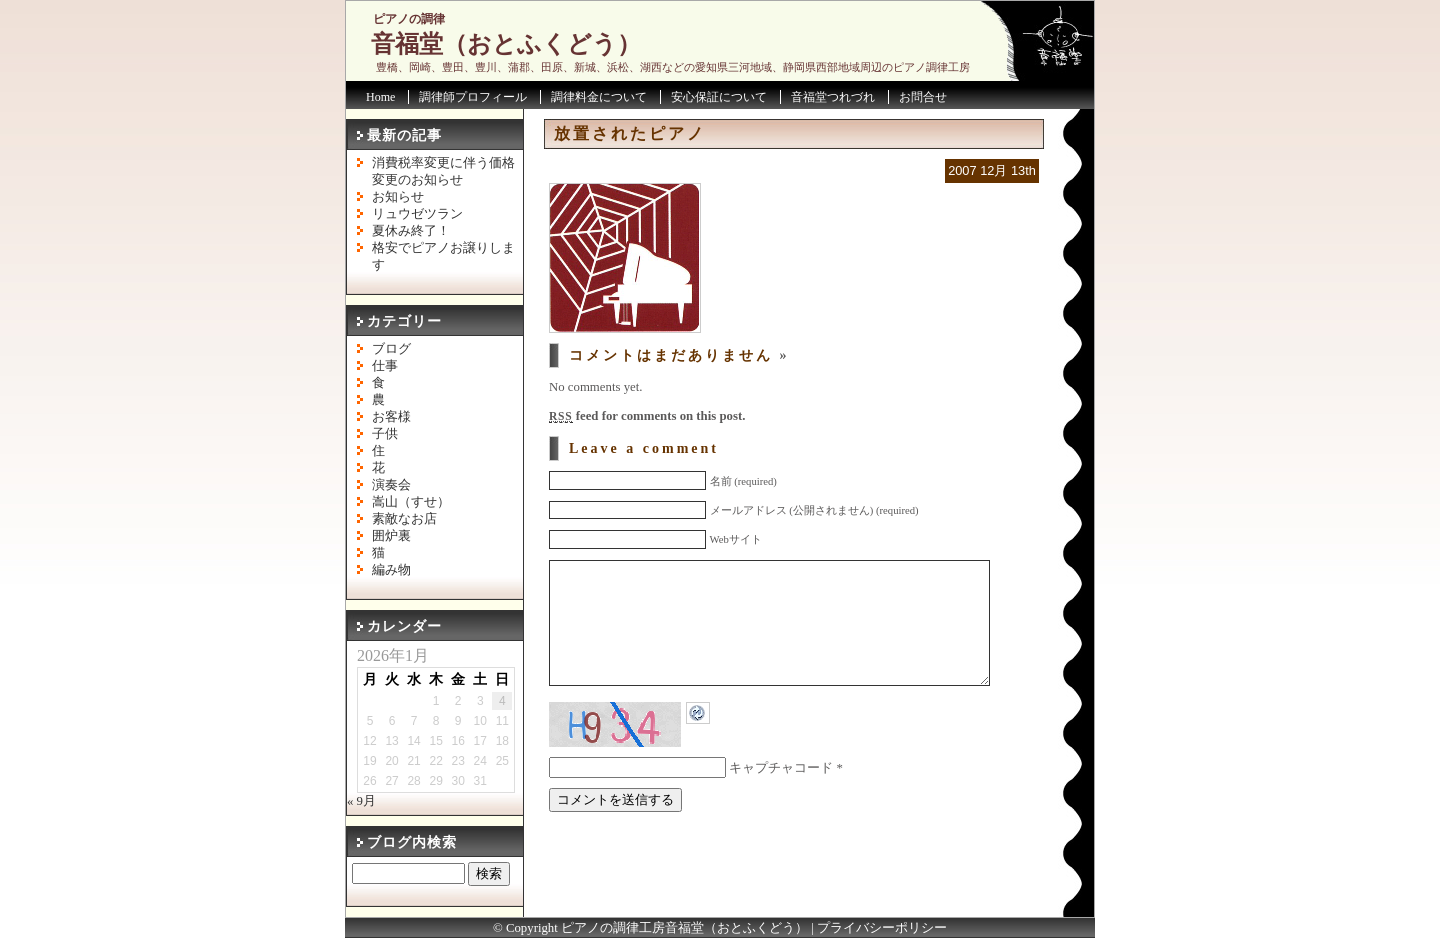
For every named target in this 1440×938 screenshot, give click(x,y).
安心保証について (719, 97)
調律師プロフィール (473, 97)
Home (380, 97)
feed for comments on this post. (647, 416)
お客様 (391, 417)
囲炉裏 (391, 536)
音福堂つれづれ (833, 97)
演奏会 (391, 485)
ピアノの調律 (409, 19)
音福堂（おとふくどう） (506, 44)
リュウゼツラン (417, 214)
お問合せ (923, 97)
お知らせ (398, 197)
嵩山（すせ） (411, 502)
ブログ (391, 349)
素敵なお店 (404, 519)
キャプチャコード (781, 798)
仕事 (385, 366)
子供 (385, 434)
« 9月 (361, 801)
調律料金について (599, 97)
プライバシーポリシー (882, 928)
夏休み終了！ (411, 231)
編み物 (391, 570)
